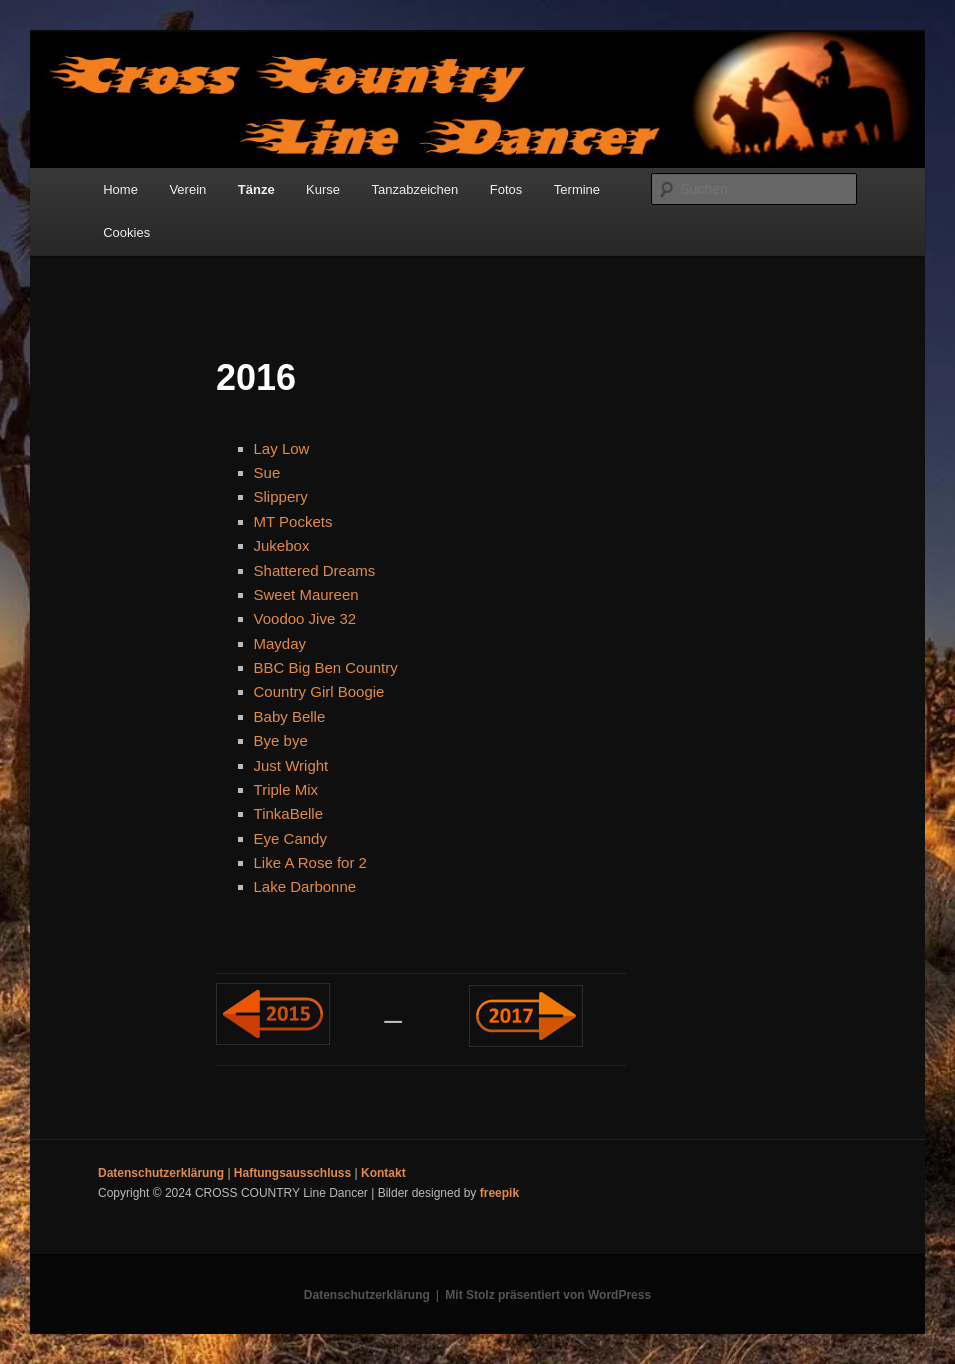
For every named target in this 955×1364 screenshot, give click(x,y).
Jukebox (282, 545)
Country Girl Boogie (319, 691)
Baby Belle (290, 716)
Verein (187, 189)
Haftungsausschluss (292, 1173)
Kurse (323, 189)
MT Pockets (293, 521)
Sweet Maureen (306, 594)
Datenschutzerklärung (161, 1173)
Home (120, 189)
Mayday (280, 643)
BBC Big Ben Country (326, 667)
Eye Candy (290, 838)
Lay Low (282, 448)
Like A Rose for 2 (310, 862)
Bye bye (281, 740)
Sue (267, 472)
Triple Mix (286, 789)
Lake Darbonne (305, 886)
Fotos (506, 189)
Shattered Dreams (315, 570)
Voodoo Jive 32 (305, 618)
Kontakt (383, 1173)
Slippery (281, 496)
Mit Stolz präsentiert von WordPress (548, 1295)
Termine (577, 189)
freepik (499, 1193)
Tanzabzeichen (415, 189)
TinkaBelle (288, 813)
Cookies (126, 232)
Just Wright (291, 765)
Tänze (256, 189)
